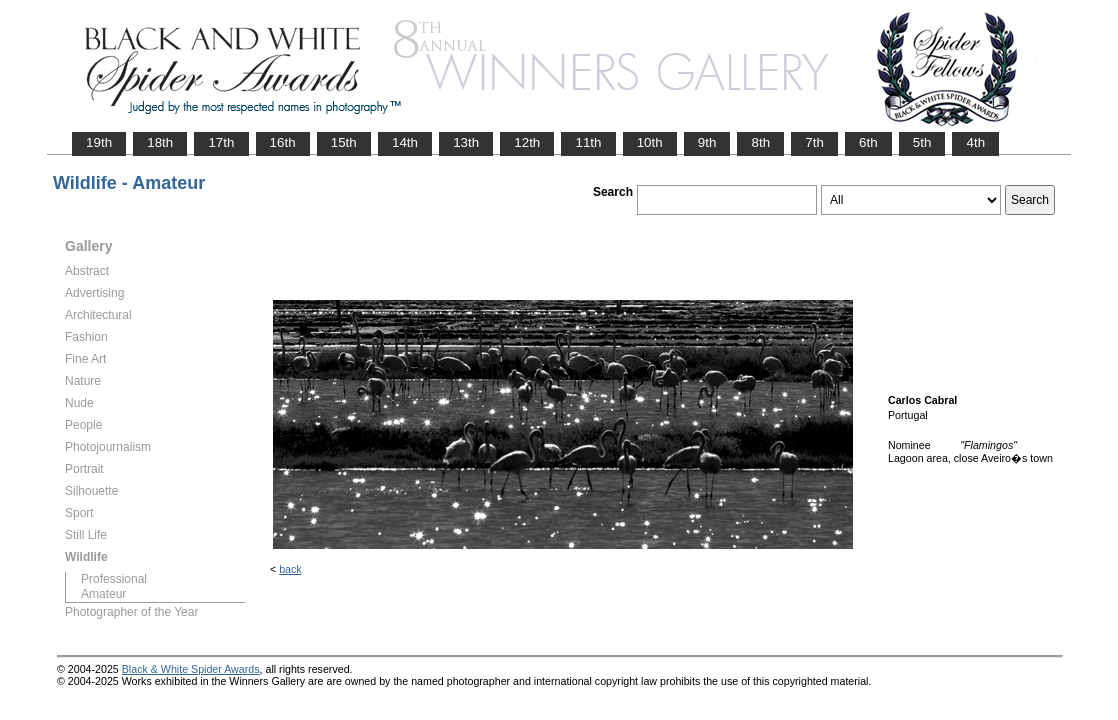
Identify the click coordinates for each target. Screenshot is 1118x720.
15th (344, 142)
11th (588, 142)
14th (405, 142)
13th (466, 142)
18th (160, 142)
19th (99, 142)
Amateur (103, 594)
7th (814, 142)
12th (527, 142)
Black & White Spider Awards (191, 669)
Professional (114, 579)
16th (283, 142)
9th (707, 142)
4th (975, 142)
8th (760, 142)
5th (922, 142)
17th (221, 142)
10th (650, 142)
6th (868, 142)
